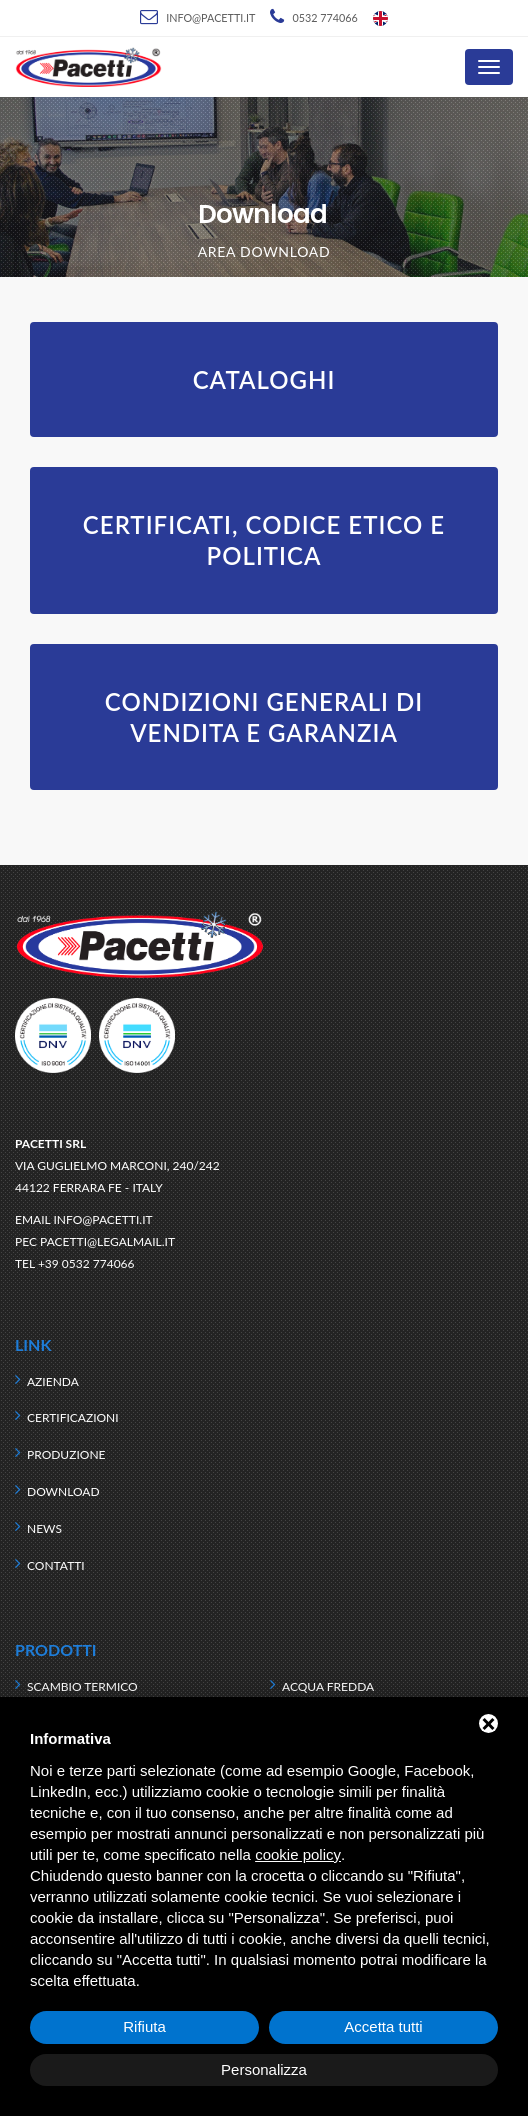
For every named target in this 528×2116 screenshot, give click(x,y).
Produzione (66, 1454)
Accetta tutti (383, 2026)
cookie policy (298, 1854)
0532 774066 (324, 17)
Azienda (53, 1381)
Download (63, 1491)
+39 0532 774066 (86, 1263)
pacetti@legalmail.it (107, 1241)
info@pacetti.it (210, 17)
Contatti (56, 1565)
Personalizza (264, 2069)
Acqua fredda (328, 1686)
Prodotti (56, 1649)
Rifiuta (144, 2026)
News (44, 1528)
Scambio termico (82, 1686)
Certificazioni (73, 1417)
